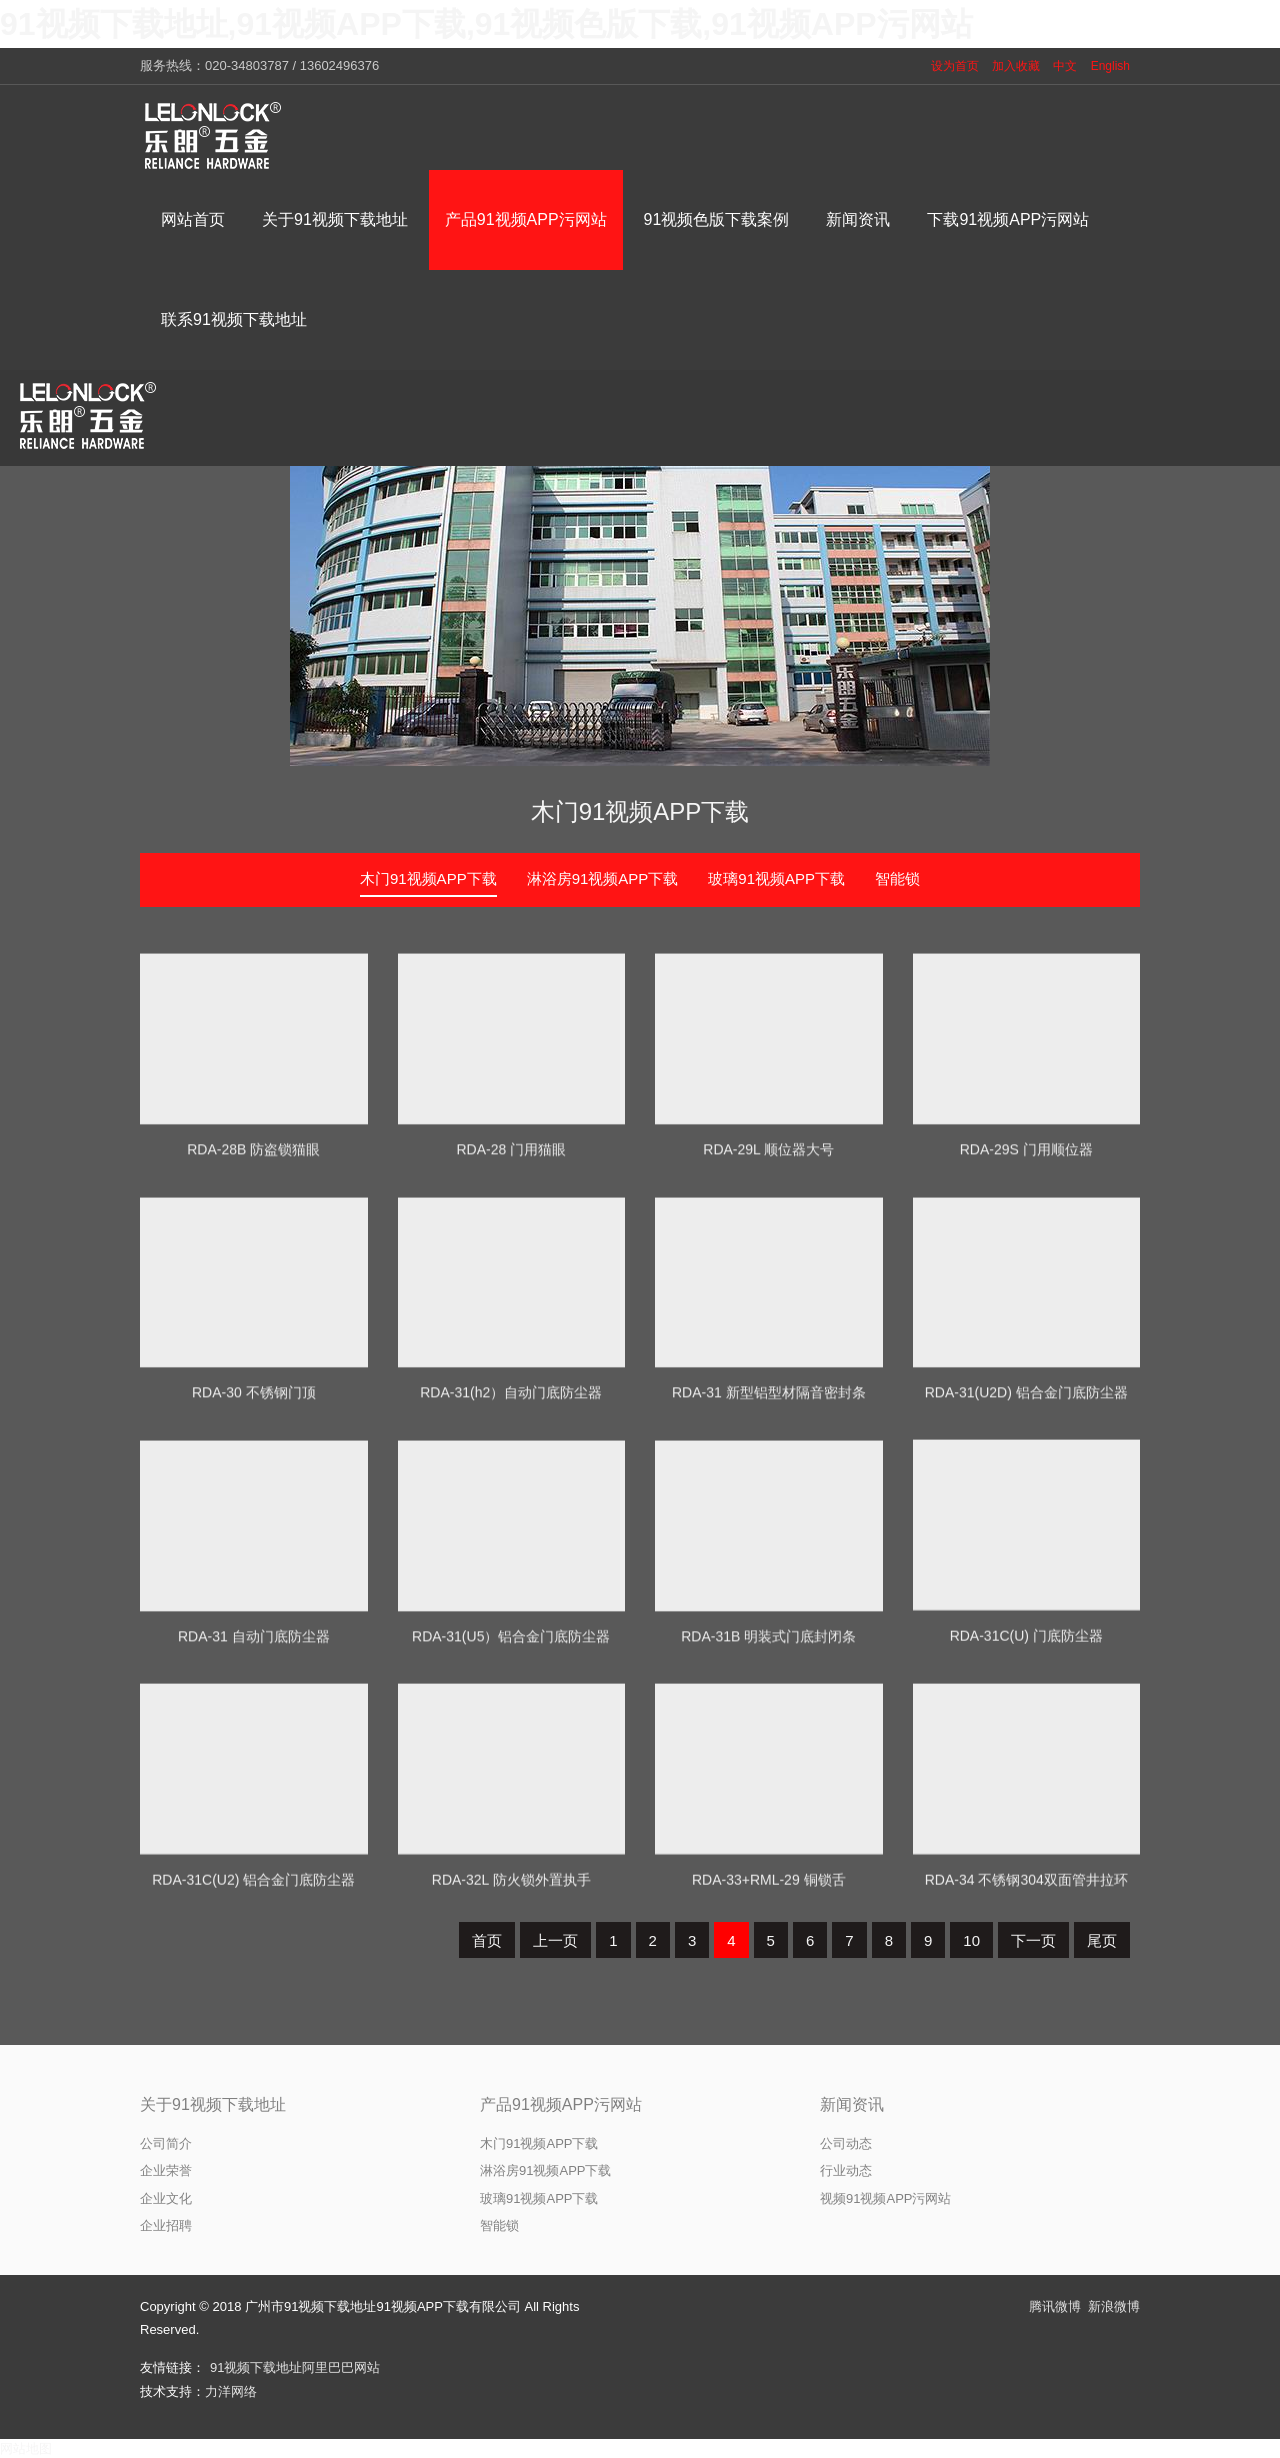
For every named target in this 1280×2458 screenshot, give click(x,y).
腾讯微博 (1055, 2306)
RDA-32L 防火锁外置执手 (511, 2077)
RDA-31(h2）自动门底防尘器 (511, 1594)
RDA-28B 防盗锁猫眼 (253, 1350)
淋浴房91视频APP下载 (603, 878)
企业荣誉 (166, 2170)
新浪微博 (1114, 2306)
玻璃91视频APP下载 (776, 878)
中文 (1065, 66)
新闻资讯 (852, 2104)
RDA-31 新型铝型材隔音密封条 (769, 1594)
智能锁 (897, 878)
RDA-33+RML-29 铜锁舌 (769, 2077)
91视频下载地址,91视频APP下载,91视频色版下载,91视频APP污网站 (486, 24)
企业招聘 (166, 2225)
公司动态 (846, 2143)
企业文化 (166, 2198)
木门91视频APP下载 (640, 811)
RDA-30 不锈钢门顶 (254, 1594)
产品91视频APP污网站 (561, 2104)
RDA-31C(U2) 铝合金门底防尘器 (253, 2077)
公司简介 (166, 2143)
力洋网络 (231, 2391)
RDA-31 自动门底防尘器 (254, 1838)
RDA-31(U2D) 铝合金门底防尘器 (1026, 1594)
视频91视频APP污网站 (885, 2198)
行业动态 (846, 2170)
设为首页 (955, 66)
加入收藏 (1016, 66)
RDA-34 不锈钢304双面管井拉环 (1026, 2077)
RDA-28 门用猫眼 (511, 1350)
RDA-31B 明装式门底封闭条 (768, 1838)
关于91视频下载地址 (213, 2104)
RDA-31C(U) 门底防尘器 (1026, 1833)
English (1110, 66)
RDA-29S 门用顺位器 (1026, 1350)
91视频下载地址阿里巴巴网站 (295, 2367)
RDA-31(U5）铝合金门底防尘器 (511, 1838)
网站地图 (26, 2448)
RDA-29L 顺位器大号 (768, 1350)
